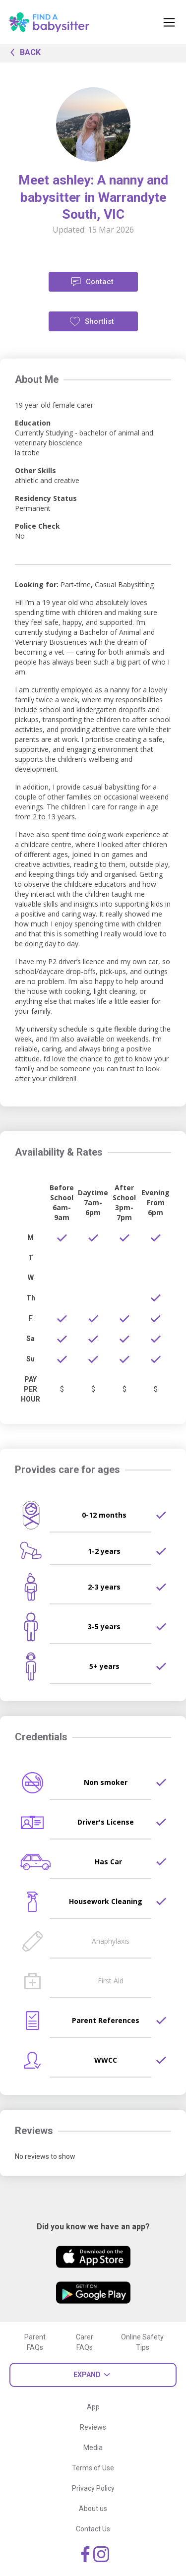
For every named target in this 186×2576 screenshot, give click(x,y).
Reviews (93, 2427)
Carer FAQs (84, 2342)
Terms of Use (93, 2468)
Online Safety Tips (142, 2342)
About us (93, 2509)
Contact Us (93, 2529)
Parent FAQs (35, 2342)
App (93, 2407)
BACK (23, 51)
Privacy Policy (93, 2488)
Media (93, 2448)
